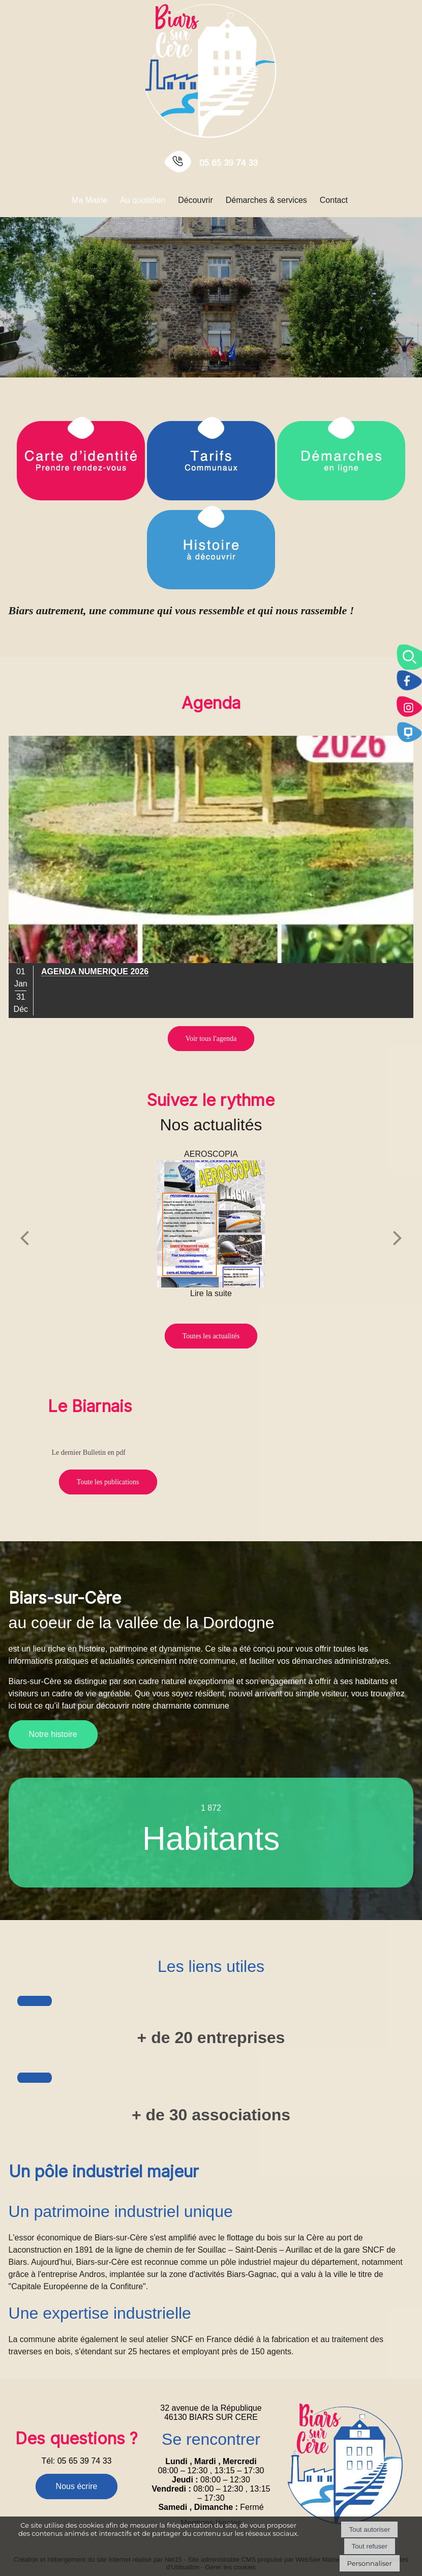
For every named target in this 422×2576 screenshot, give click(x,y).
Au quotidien (142, 200)
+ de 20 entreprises (211, 2037)
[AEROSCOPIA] (211, 1223)
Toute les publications (108, 1482)
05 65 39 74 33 (228, 163)
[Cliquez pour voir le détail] (94, 971)
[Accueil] (211, 70)
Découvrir (195, 200)
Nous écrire (77, 2486)
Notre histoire (53, 1734)
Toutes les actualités (211, 1336)
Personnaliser (369, 2563)
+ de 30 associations (211, 2115)
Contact (334, 200)
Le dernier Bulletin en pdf (88, 1452)
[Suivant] (397, 1237)
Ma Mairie (89, 200)
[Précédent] (24, 1237)
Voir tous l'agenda (211, 1038)
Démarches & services (266, 200)
